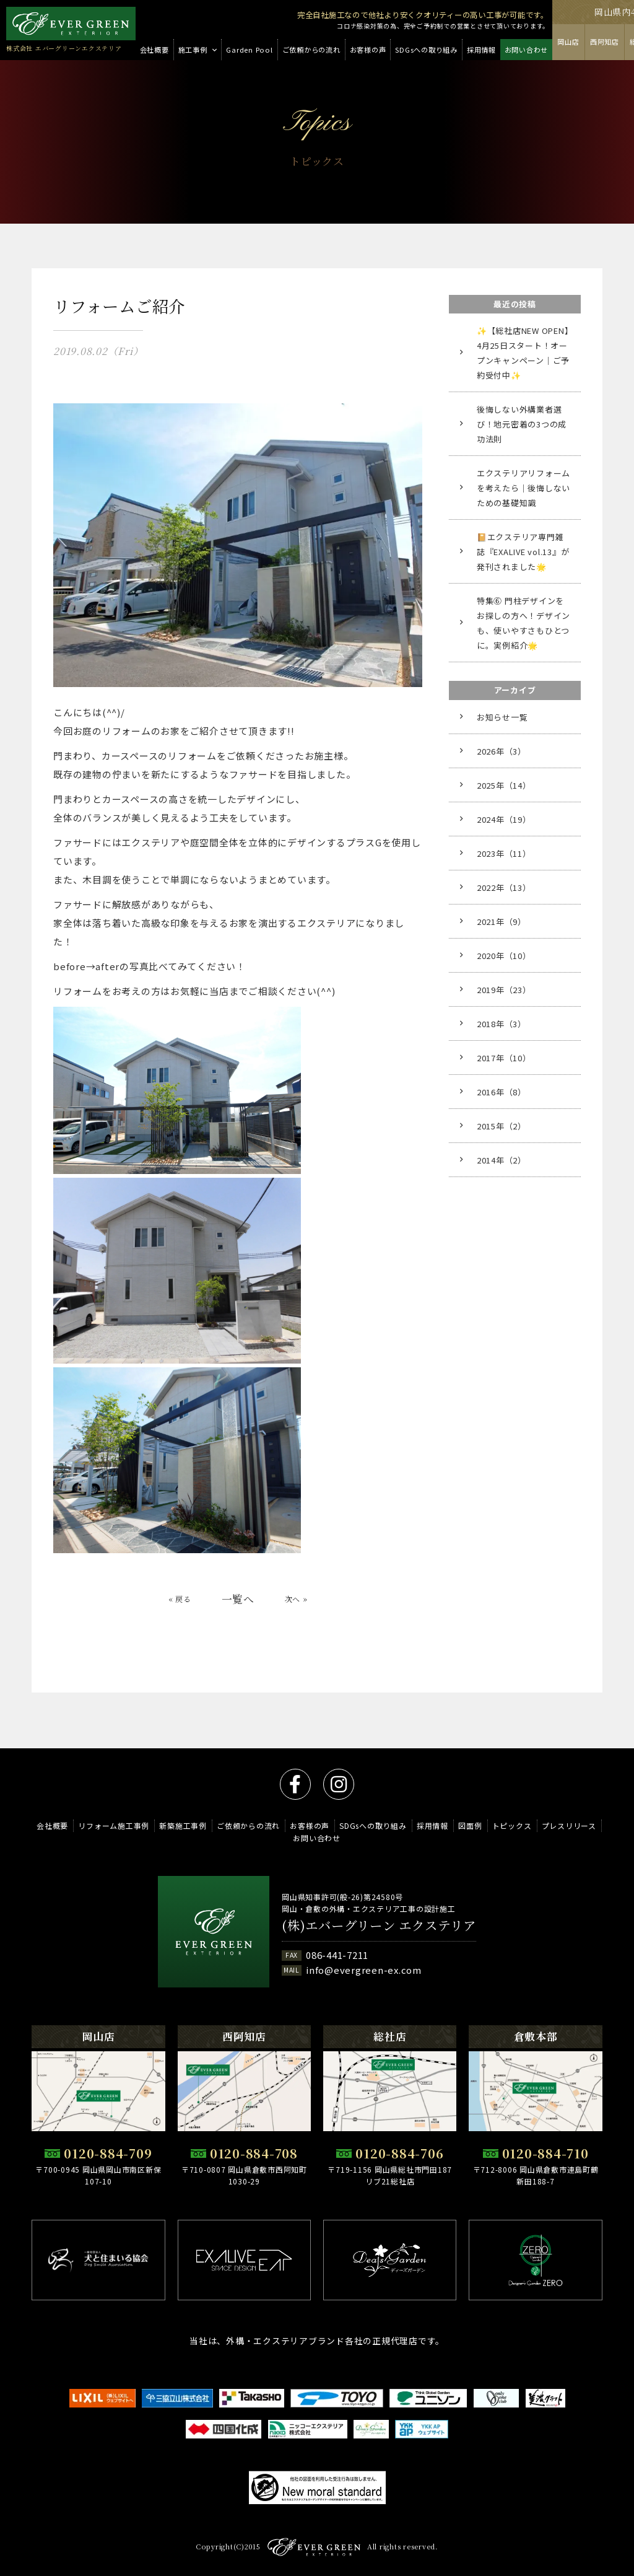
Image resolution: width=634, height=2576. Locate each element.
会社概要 (52, 1826)
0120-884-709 (108, 2153)
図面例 (470, 1826)
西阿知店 (604, 41)
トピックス (512, 1826)
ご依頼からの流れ (248, 1826)
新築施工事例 (183, 1826)
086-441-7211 (337, 1955)
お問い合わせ (317, 1838)
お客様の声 (309, 1826)
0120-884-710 (545, 2153)
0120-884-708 (254, 2153)
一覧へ (238, 1610)
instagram (338, 1784)
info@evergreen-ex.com (364, 1970)
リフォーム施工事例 (113, 1826)
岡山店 (568, 41)
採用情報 (432, 1826)
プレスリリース (569, 1826)
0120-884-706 (399, 2153)
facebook (295, 1784)
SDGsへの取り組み (373, 1826)
